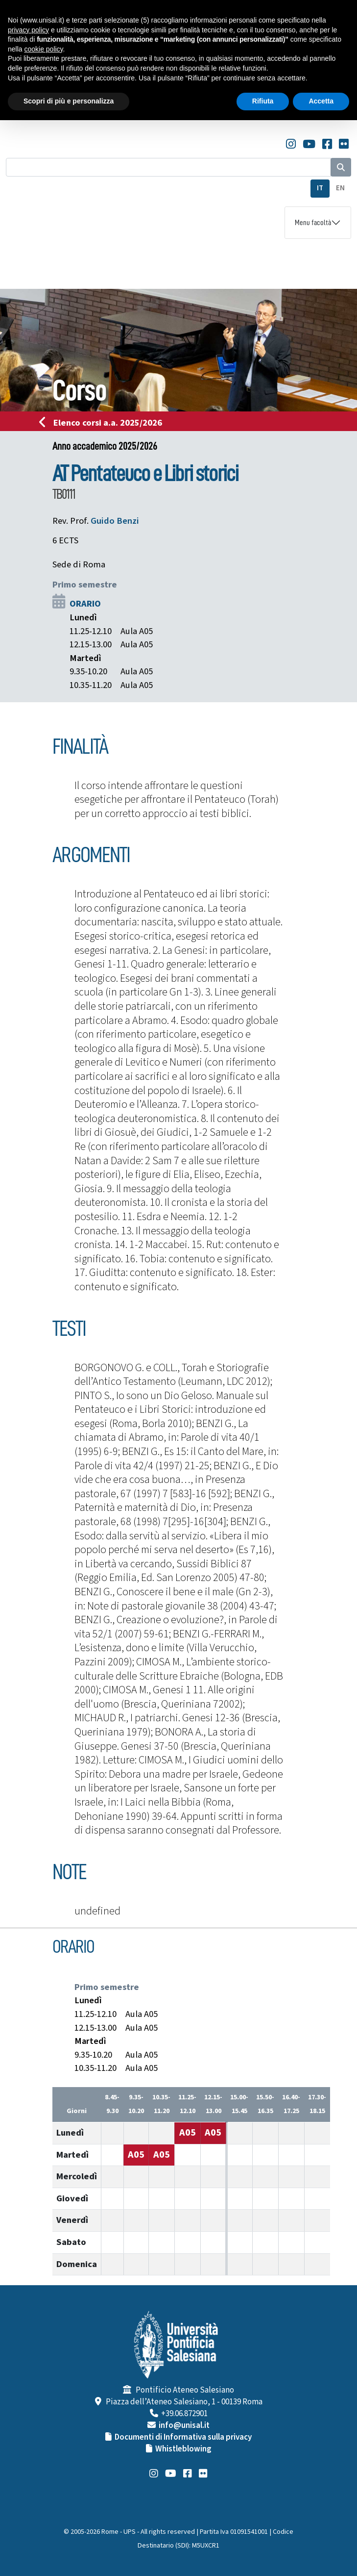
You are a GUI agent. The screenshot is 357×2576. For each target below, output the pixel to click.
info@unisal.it (184, 2425)
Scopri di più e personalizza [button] (69, 101)
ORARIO (85, 603)
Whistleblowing (183, 2449)
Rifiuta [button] (263, 101)
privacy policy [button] (28, 30)
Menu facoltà (313, 223)
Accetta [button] (321, 101)
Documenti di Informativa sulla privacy (183, 2437)
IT (320, 188)
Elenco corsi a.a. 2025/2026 (103, 422)
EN (340, 188)
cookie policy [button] (43, 49)
